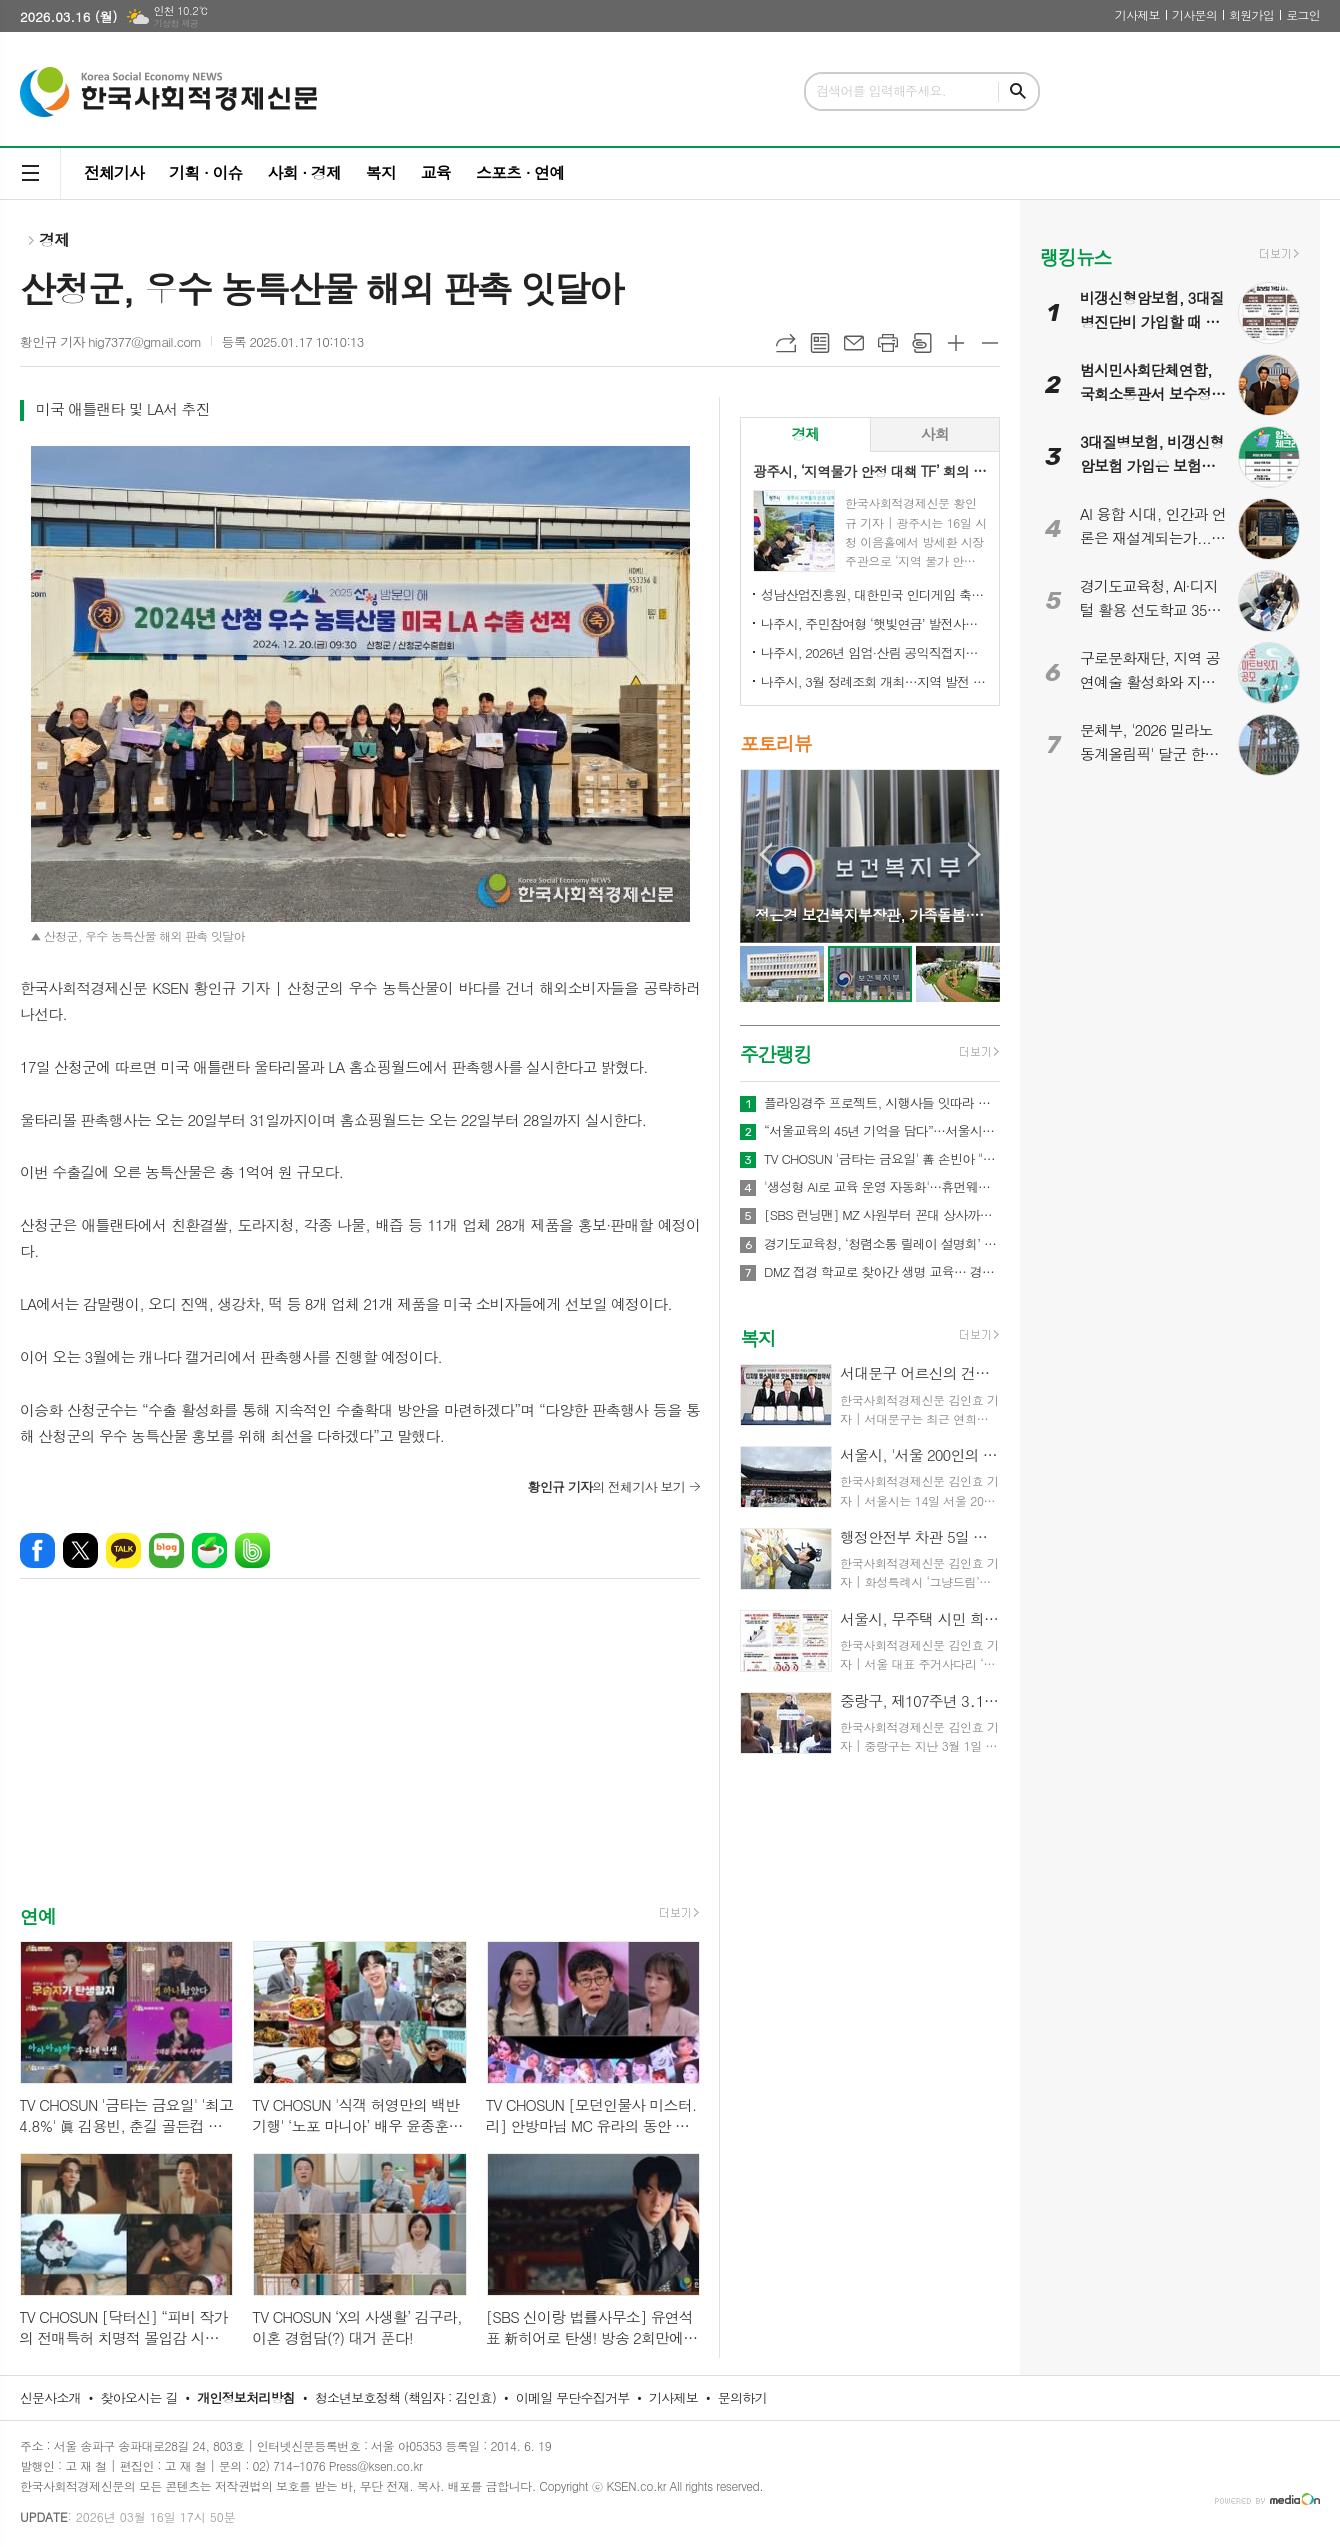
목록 (820, 343)
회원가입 (1251, 14)
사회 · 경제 (303, 172)
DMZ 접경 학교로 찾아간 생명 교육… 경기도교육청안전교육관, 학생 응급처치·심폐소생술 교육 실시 (882, 1272)
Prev (765, 854)
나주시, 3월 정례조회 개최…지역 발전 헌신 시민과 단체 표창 (874, 681)
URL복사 (786, 343)
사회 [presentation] (935, 433)
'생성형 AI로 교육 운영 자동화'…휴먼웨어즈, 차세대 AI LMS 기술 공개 (882, 1187)
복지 (381, 172)
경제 (54, 239)
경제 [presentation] (805, 433)
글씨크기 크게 (956, 343)
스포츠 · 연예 (520, 172)
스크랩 (922, 343)
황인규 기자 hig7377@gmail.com (110, 341)
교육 (436, 172)
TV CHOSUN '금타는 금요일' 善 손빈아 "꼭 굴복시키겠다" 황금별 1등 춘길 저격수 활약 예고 (882, 1159)
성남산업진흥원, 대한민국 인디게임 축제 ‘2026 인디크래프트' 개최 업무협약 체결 (874, 594)
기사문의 (1194, 14)
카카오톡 (123, 1550)
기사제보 (1137, 14)
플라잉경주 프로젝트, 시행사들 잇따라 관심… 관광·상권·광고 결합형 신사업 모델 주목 (882, 1103)
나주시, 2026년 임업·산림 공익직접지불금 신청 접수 (874, 652)
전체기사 (114, 172)
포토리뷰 (775, 743)
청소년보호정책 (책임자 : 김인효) (405, 2397)
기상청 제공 (175, 23)
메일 (854, 343)
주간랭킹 (775, 1053)
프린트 (888, 343)
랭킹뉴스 (1075, 256)
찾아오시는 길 (139, 2397)
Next (974, 854)
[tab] (805, 434)
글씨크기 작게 (990, 343)
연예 (38, 1915)
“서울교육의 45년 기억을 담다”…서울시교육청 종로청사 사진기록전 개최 (882, 1131)
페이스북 (37, 1550)
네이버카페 (209, 1550)
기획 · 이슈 (205, 172)
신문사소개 (50, 2397)
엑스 (80, 1550)
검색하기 (1018, 91)
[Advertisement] (360, 1759)
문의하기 (742, 2397)
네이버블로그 (166, 1550)
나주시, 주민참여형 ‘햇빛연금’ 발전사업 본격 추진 (874, 623)
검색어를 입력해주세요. (881, 90)
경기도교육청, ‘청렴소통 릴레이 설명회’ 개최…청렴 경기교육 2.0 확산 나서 (882, 1244)
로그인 (1303, 14)
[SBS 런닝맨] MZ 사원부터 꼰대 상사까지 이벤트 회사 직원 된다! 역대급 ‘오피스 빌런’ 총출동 (882, 1215)
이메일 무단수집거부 (573, 2397)
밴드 (252, 1550)
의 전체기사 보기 (606, 1486)
